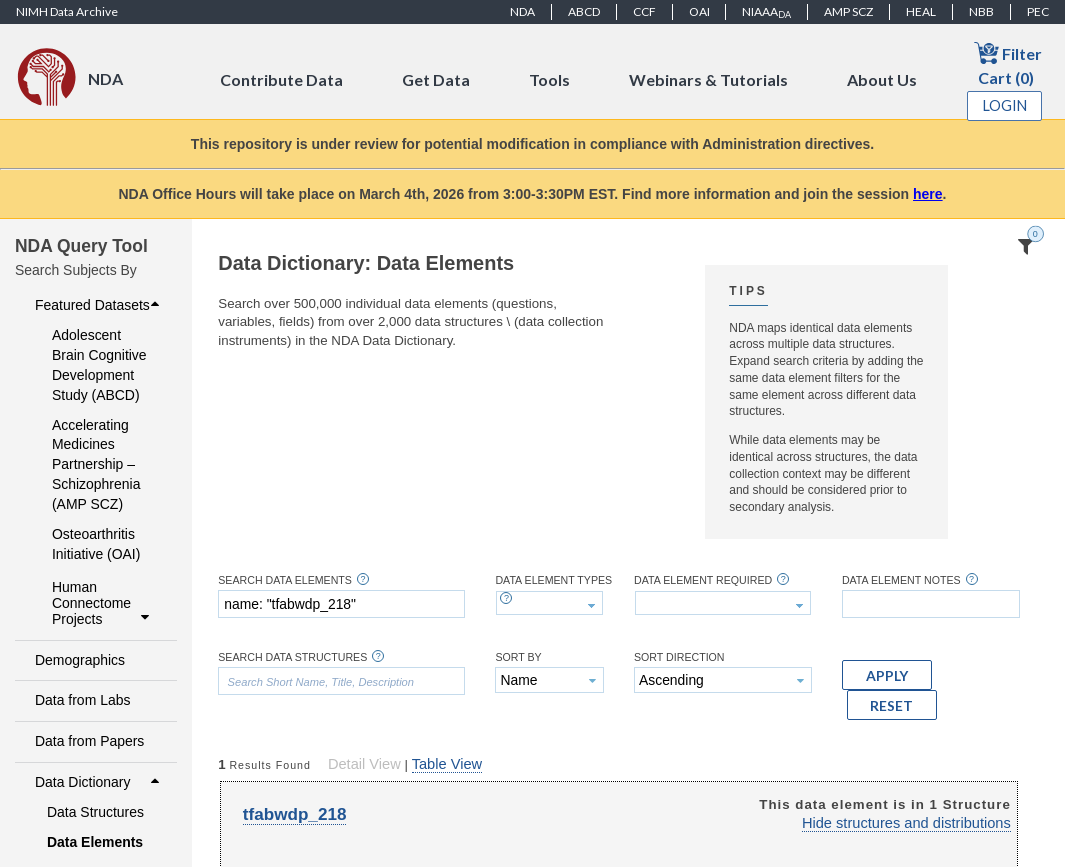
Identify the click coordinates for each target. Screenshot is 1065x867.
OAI (699, 11)
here (928, 194)
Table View (447, 764)
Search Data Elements (285, 580)
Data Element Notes (901, 580)
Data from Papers (89, 741)
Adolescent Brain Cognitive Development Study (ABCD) (99, 365)
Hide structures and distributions (906, 823)
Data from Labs (82, 700)
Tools (549, 79)
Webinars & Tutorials (708, 79)
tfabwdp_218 (295, 814)
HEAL (921, 11)
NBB (981, 11)
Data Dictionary (99, 782)
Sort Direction (679, 657)
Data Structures (95, 812)
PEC (1038, 11)
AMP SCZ (848, 11)
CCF (644, 11)
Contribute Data (281, 79)
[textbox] (341, 604)
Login (1005, 105)
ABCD (584, 11)
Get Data (436, 79)
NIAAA (766, 12)
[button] (887, 675)
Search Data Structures (292, 657)
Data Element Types (553, 580)
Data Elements (95, 842)
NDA (522, 11)
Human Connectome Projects (103, 603)
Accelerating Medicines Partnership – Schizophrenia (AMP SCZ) (96, 465)
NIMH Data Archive (67, 11)
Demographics (80, 660)
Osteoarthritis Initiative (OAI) (96, 544)
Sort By (518, 657)
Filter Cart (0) (1008, 63)
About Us (882, 79)
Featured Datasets (99, 305)
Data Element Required (703, 580)
